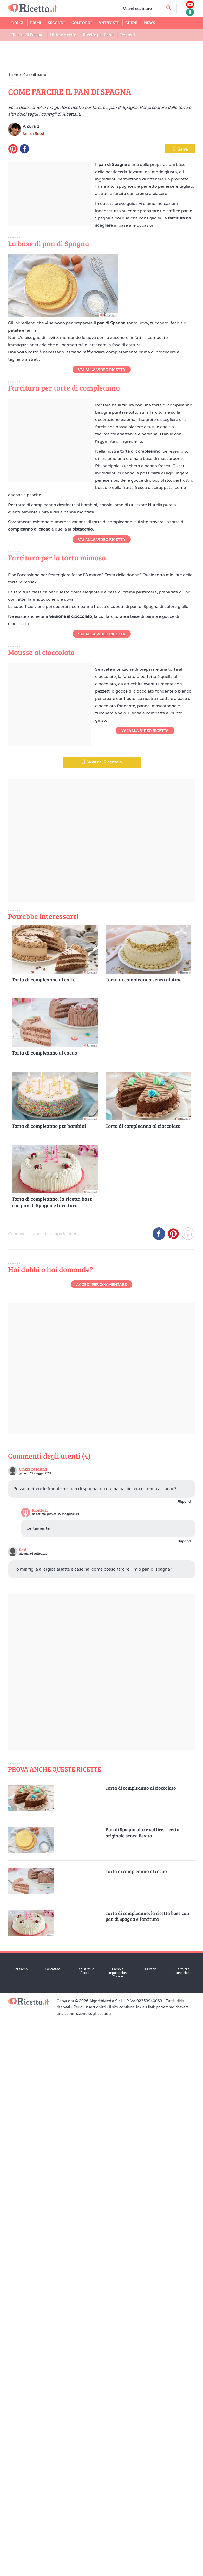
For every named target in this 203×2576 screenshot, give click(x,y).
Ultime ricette (63, 34)
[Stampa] (188, 1795)
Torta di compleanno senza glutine (143, 1538)
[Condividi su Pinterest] (173, 1795)
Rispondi (184, 2061)
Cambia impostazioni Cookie (117, 2532)
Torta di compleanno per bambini (49, 1685)
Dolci (17, 22)
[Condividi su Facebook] (159, 1795)
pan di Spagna (113, 270)
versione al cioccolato (70, 1021)
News (149, 22)
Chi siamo (20, 2528)
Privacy (150, 2528)
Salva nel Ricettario (101, 1321)
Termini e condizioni (182, 2530)
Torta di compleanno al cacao (44, 1612)
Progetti (127, 34)
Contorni (81, 22)
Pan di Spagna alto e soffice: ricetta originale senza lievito (142, 2392)
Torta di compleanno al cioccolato (143, 1685)
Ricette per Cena (98, 34)
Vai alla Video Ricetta (101, 518)
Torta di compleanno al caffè (43, 1538)
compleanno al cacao (29, 828)
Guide (131, 22)
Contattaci (53, 2528)
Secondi (56, 22)
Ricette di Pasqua (27, 34)
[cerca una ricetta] (169, 7)
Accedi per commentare (101, 1843)
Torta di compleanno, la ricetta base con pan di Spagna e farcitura (52, 1761)
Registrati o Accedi (85, 2530)
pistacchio (82, 828)
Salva (180, 255)
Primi (35, 22)
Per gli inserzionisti (90, 2566)
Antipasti (109, 22)
